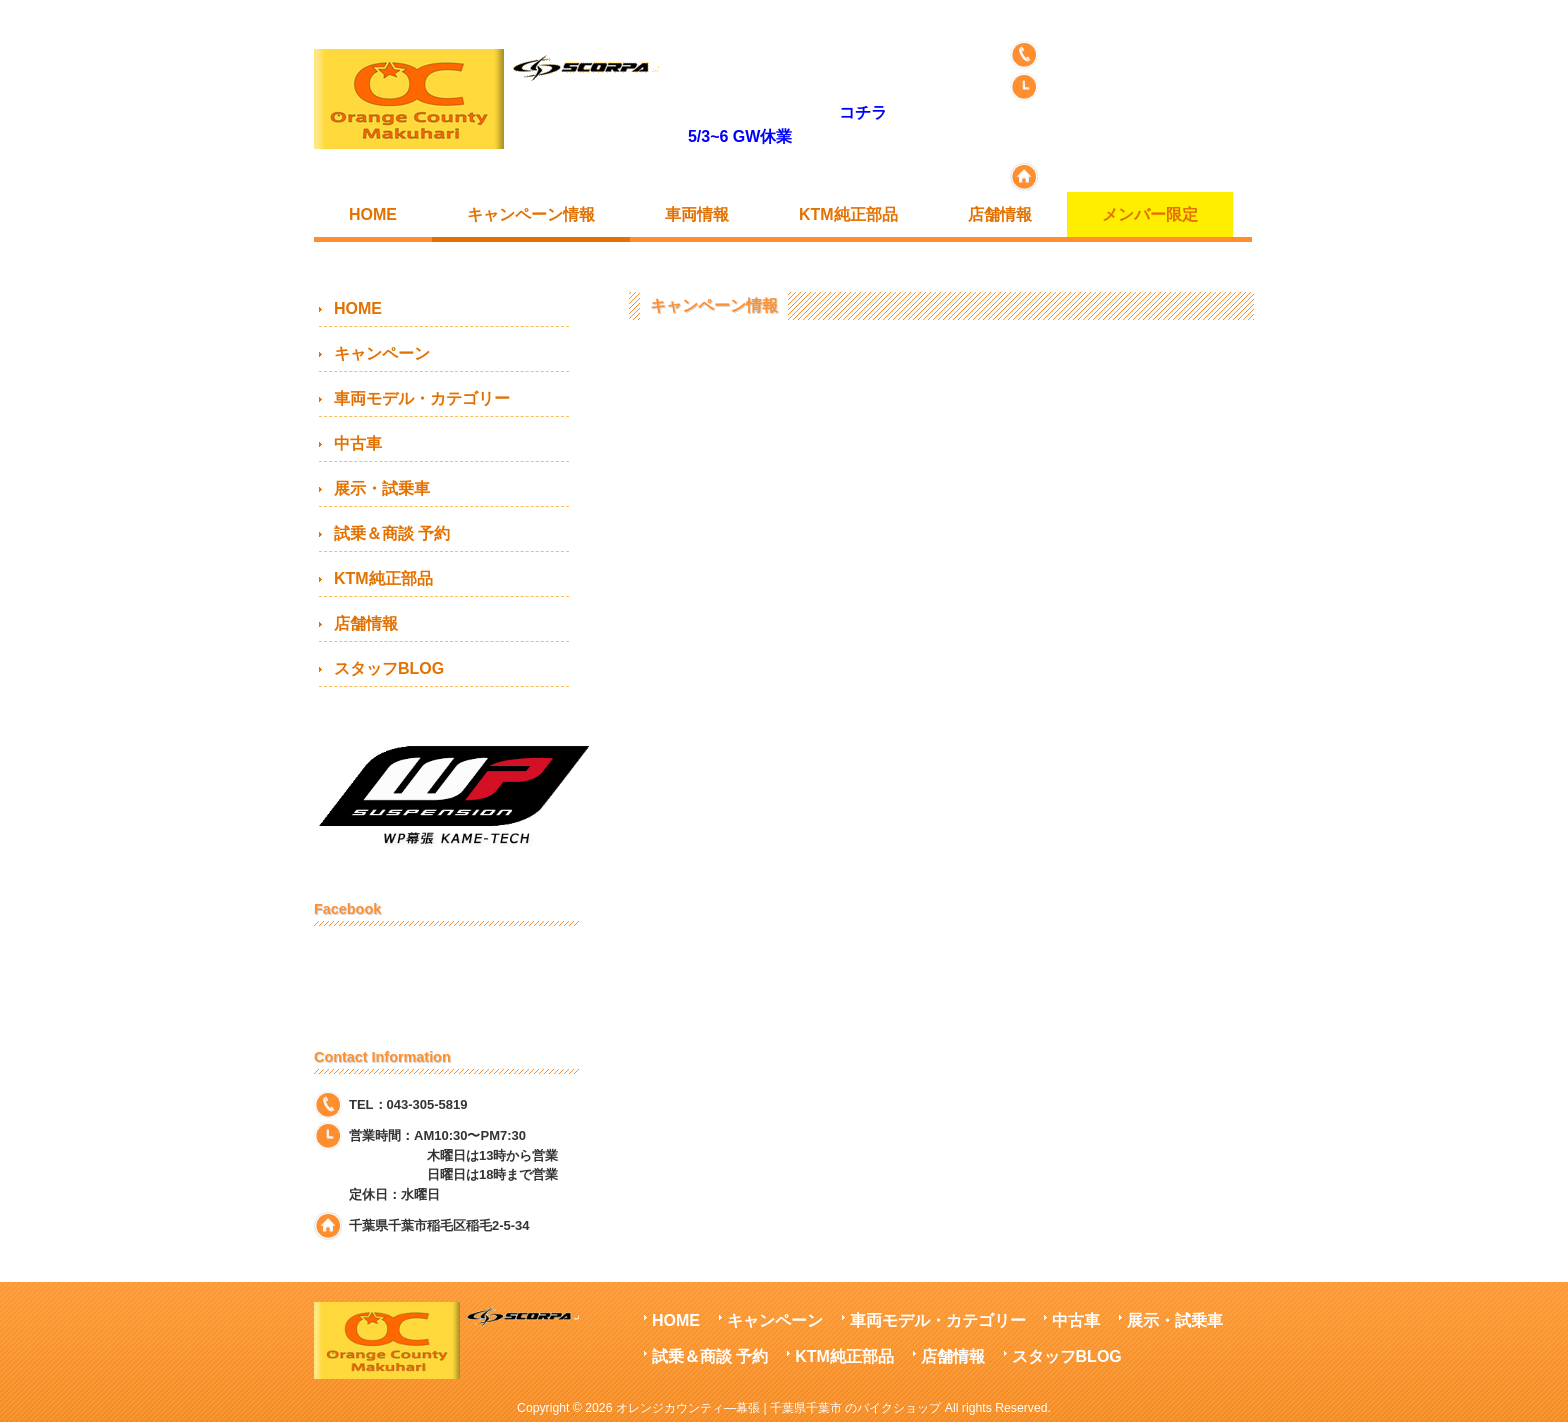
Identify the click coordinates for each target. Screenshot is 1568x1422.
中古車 (358, 443)
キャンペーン (382, 353)
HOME (358, 308)
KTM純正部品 (383, 578)
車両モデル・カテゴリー (422, 398)
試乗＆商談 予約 (392, 533)
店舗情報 (366, 623)
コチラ (863, 112)
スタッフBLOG (389, 668)
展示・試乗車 (382, 488)
